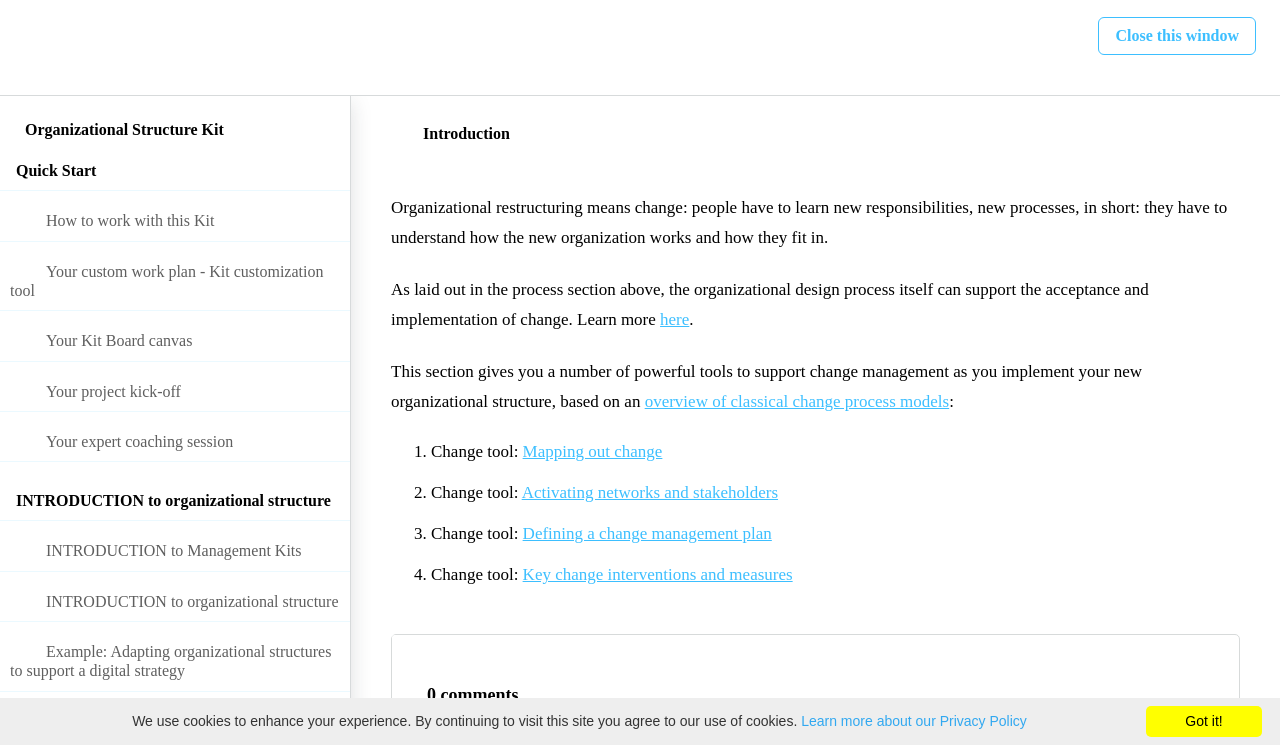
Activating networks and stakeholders (650, 492)
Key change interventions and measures (658, 574)
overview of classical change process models (797, 401)
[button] (37, 47)
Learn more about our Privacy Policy (914, 721)
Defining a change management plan (647, 533)
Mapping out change (593, 451)
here (674, 319)
